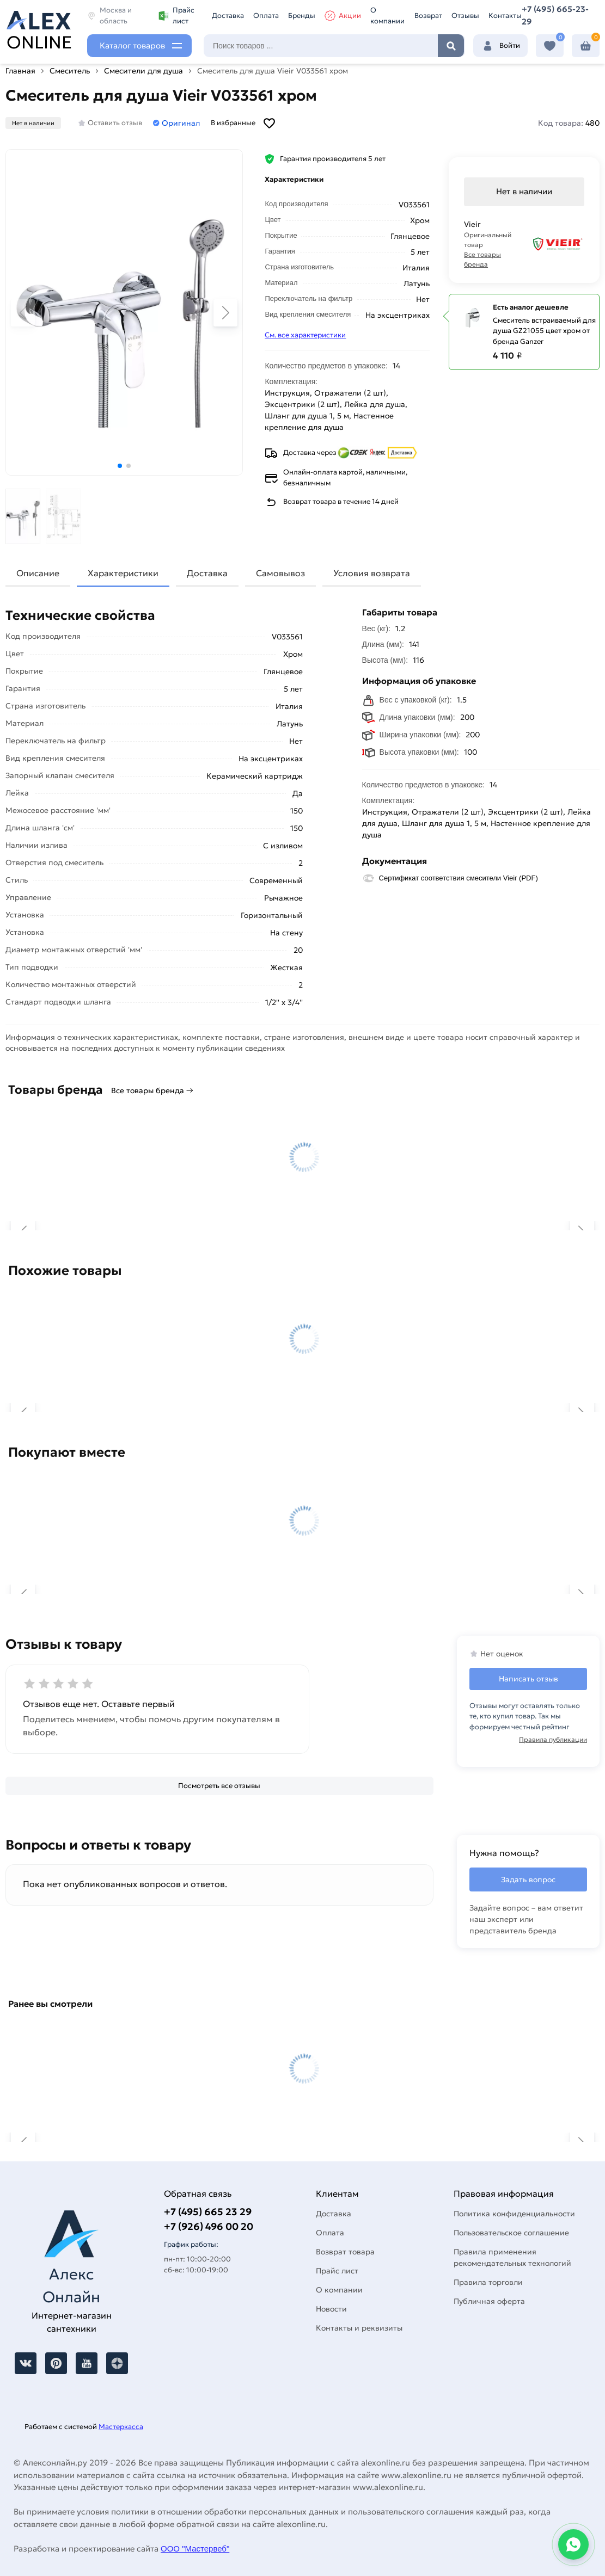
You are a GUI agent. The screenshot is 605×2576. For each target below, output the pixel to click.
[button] (120, 466)
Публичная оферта (489, 2301)
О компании (387, 15)
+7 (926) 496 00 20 (208, 2226)
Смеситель (70, 71)
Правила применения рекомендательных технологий (512, 2257)
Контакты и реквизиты (359, 2328)
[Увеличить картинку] (124, 312)
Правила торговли (488, 2282)
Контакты (505, 15)
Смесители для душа (143, 71)
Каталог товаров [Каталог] (132, 45)
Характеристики (123, 573)
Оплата (266, 15)
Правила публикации (553, 1739)
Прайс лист (176, 15)
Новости (331, 2309)
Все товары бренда (482, 259)
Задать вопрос (528, 1879)
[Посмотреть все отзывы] (219, 1786)
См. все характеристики (305, 335)
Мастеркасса (121, 2426)
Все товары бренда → (152, 1090)
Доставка (228, 15)
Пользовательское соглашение (511, 2233)
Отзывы (465, 15)
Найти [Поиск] (451, 45)
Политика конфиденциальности (514, 2213)
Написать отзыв (528, 1679)
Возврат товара (345, 2252)
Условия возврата (371, 573)
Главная (20, 71)
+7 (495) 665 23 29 (208, 2211)
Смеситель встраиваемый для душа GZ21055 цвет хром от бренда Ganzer (544, 331)
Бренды (301, 15)
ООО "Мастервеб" (195, 2548)
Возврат (428, 15)
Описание (37, 573)
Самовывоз (280, 573)
